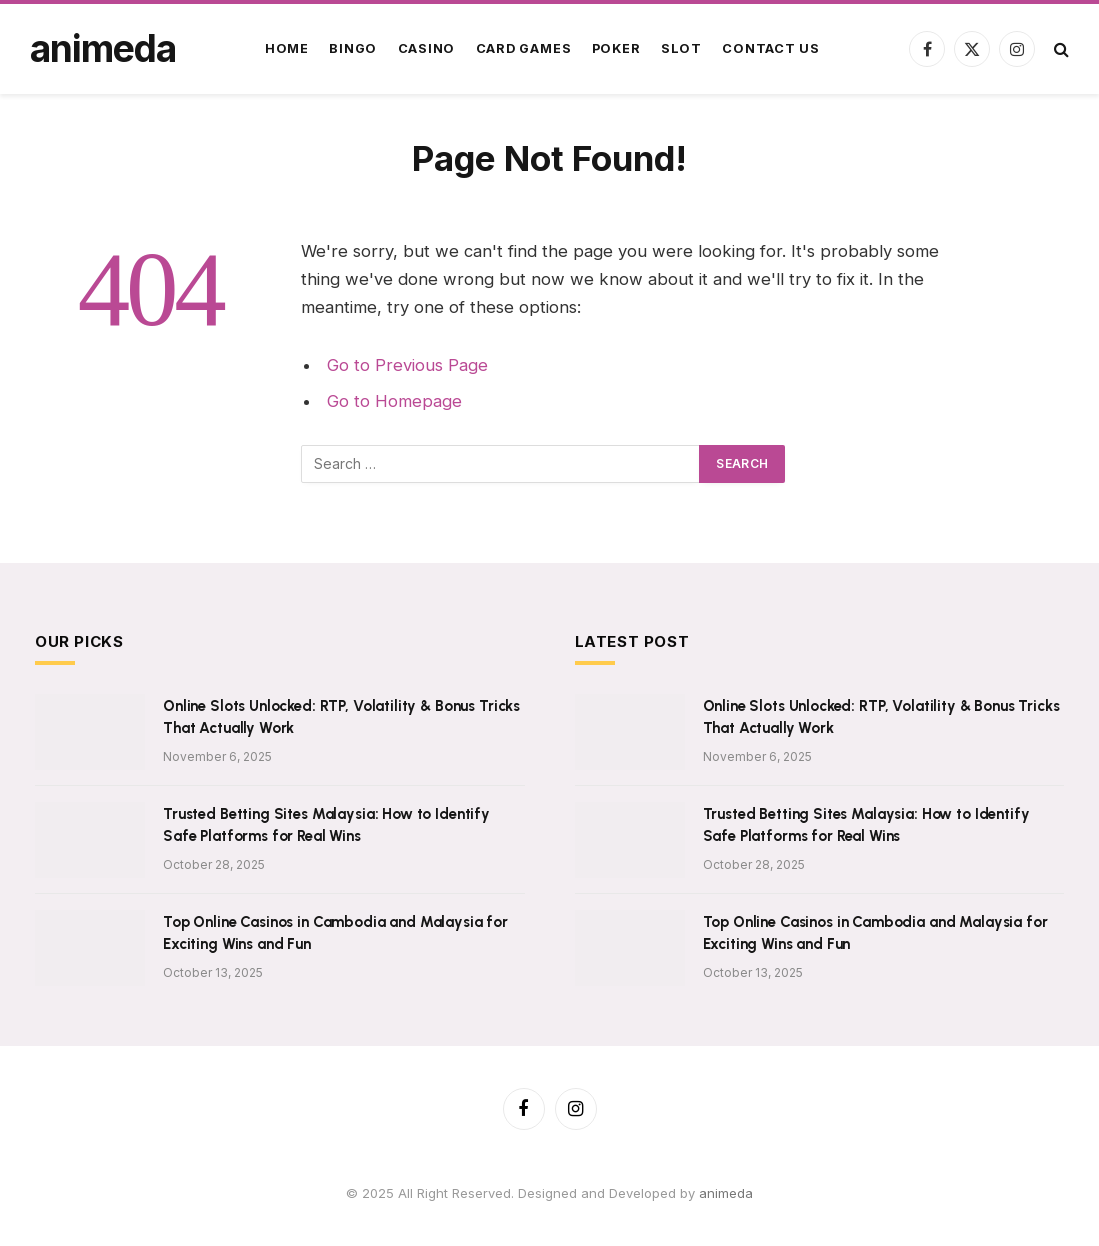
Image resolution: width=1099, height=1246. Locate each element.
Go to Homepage (394, 401)
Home (287, 48)
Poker (616, 48)
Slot (681, 48)
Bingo (353, 48)
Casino (427, 48)
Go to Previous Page (407, 365)
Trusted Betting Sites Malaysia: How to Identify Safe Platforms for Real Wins (326, 824)
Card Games (524, 48)
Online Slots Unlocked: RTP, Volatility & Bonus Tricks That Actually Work (341, 716)
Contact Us (771, 48)
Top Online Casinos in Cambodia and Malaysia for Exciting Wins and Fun (335, 932)
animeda (726, 1193)
